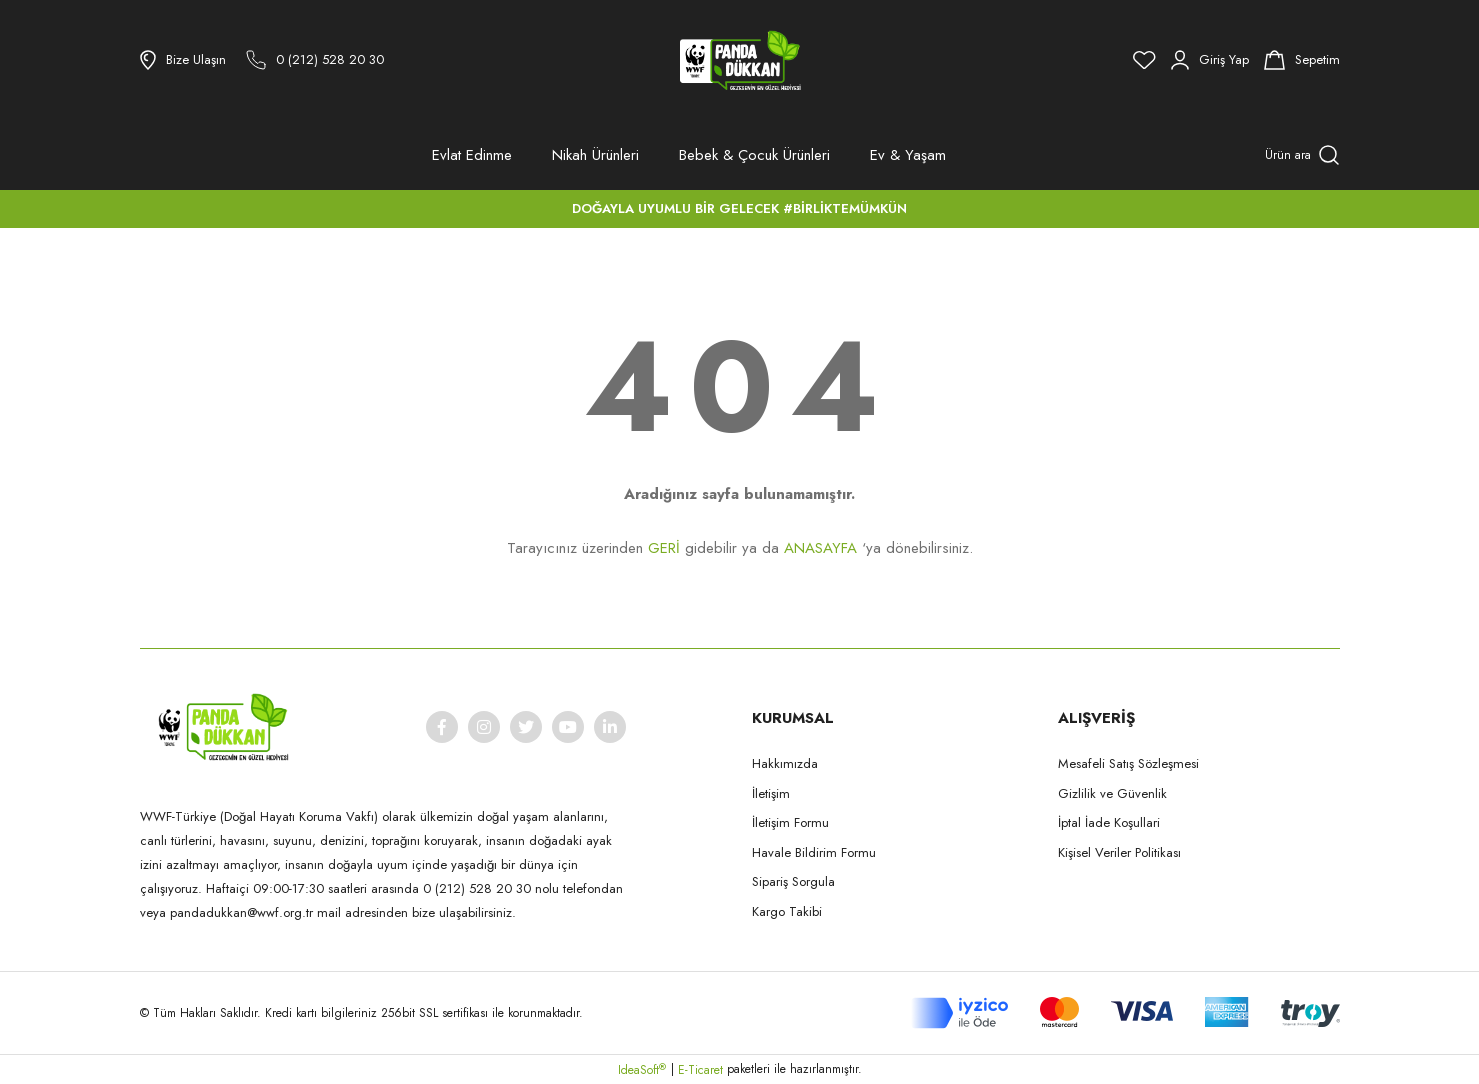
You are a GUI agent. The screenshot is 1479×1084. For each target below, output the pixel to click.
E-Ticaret (700, 1070)
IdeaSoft (642, 1070)
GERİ (664, 548)
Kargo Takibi (787, 911)
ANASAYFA (820, 548)
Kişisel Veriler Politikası (1119, 852)
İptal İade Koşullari (1109, 822)
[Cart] (1302, 60)
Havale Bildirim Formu (814, 852)
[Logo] (740, 60)
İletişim (771, 793)
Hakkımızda (785, 763)
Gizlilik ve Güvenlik (1112, 793)
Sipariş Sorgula (793, 881)
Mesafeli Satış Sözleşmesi (1128, 763)
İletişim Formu (790, 822)
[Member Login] (1210, 60)
